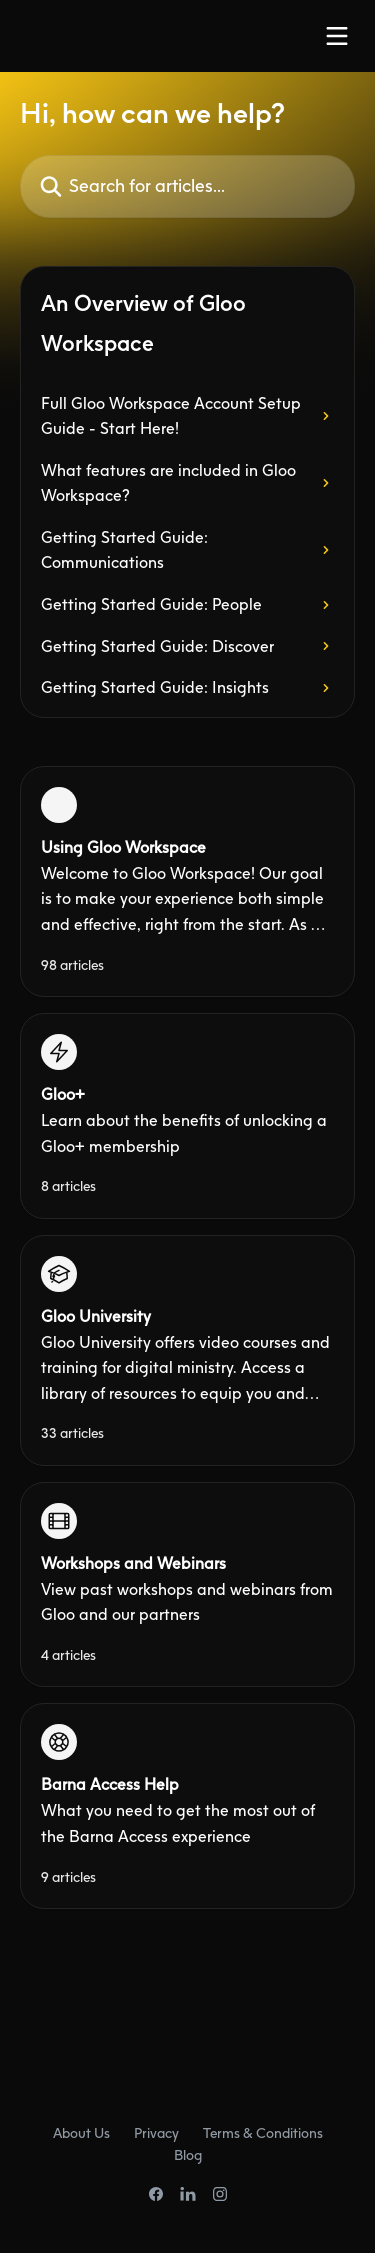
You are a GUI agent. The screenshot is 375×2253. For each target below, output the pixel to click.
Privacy (156, 2132)
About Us (81, 2132)
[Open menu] (337, 36)
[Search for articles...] (187, 186)
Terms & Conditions (263, 2132)
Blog (188, 2154)
